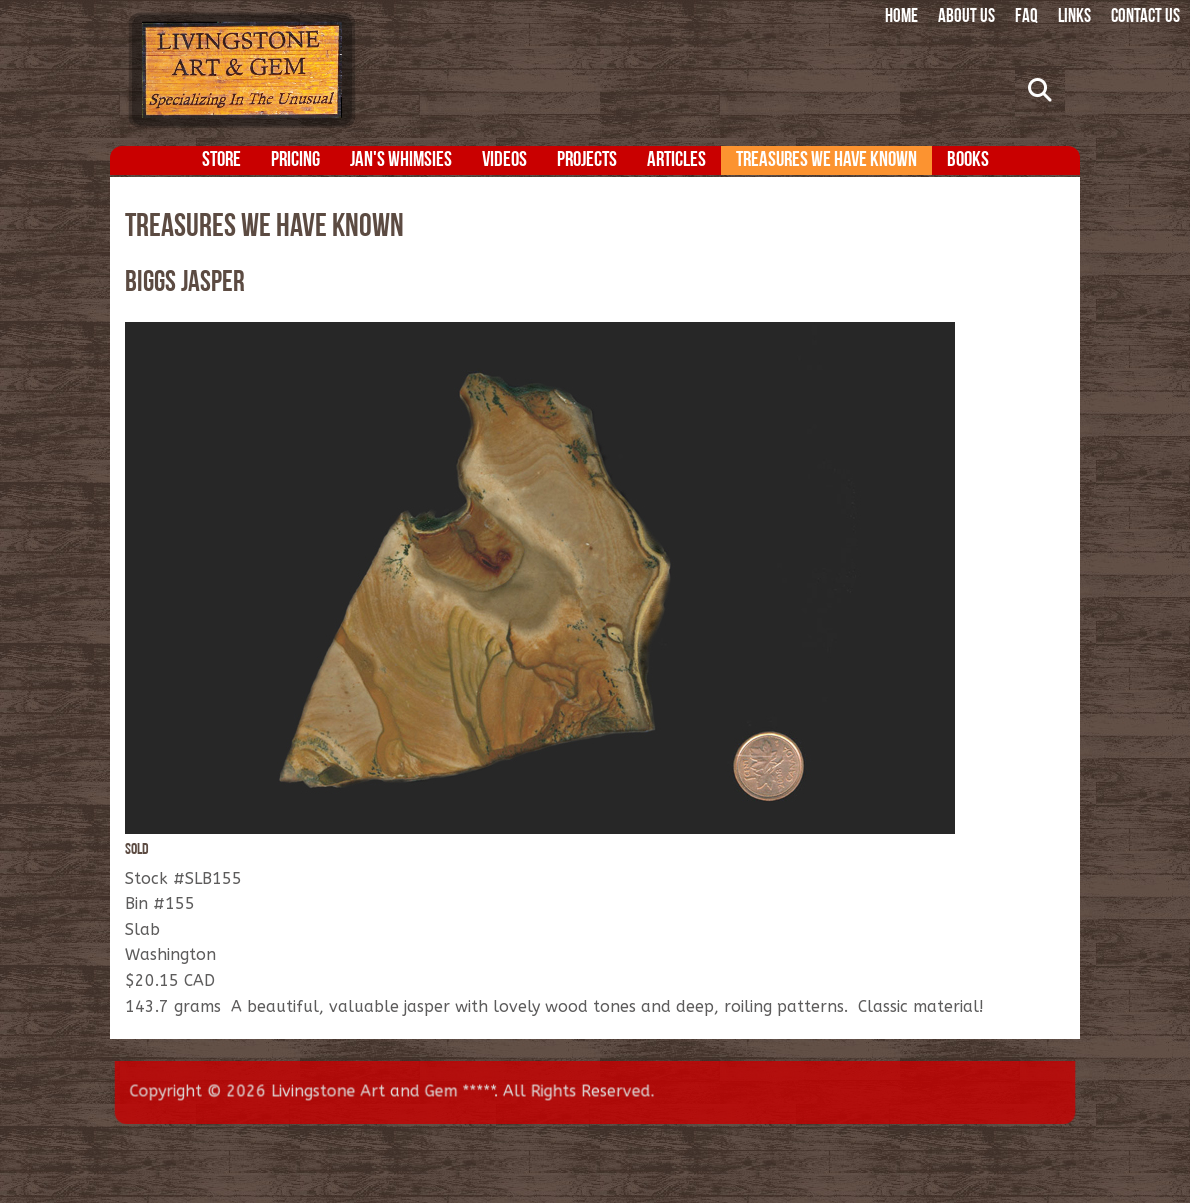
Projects (587, 160)
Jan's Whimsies (401, 160)
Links (1074, 17)
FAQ (1026, 17)
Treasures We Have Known (826, 160)
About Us (966, 17)
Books (968, 160)
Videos (504, 160)
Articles (676, 160)
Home (901, 17)
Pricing (295, 160)
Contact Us (1145, 17)
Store (221, 160)
